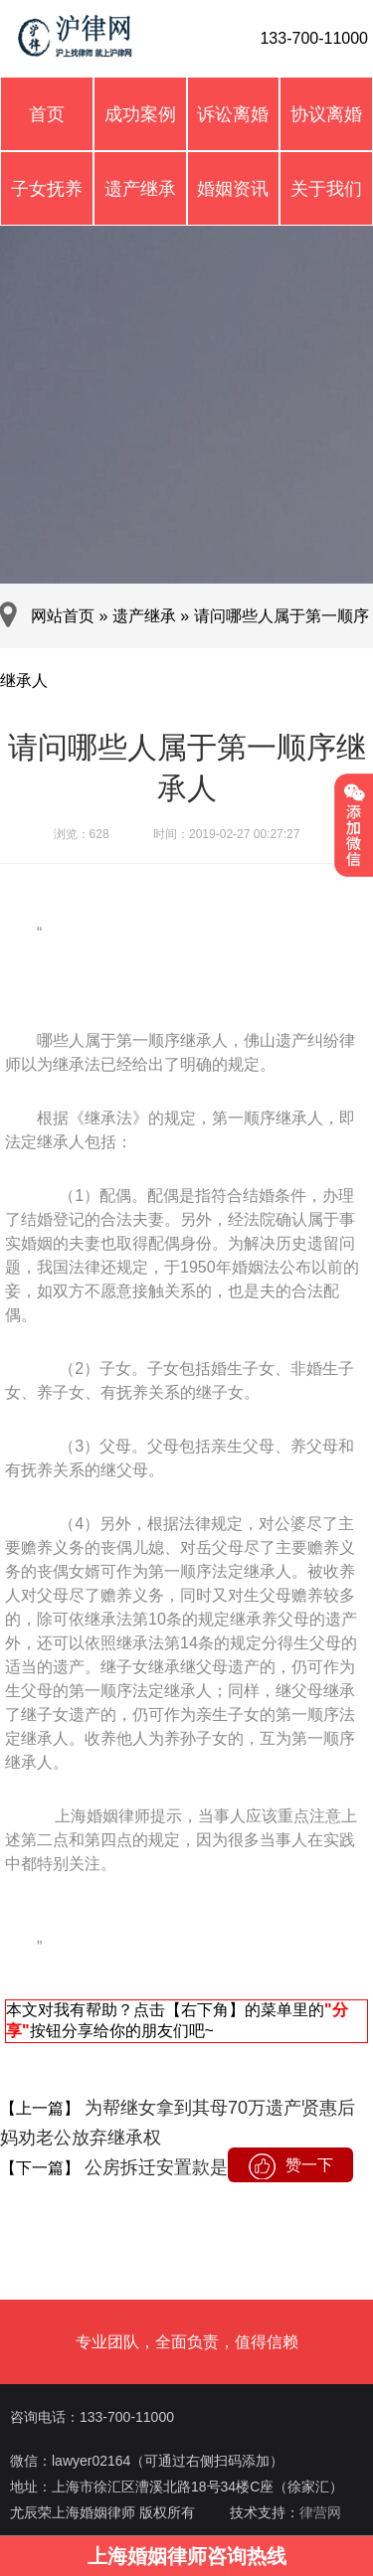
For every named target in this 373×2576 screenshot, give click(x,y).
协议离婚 (326, 114)
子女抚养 (47, 189)
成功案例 (140, 114)
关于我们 (326, 189)
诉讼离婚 (233, 114)
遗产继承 (140, 189)
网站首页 (62, 615)
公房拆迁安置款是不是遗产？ (198, 2167)
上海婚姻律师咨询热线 (187, 2556)
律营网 (320, 2512)
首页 (47, 114)
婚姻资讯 (233, 189)
